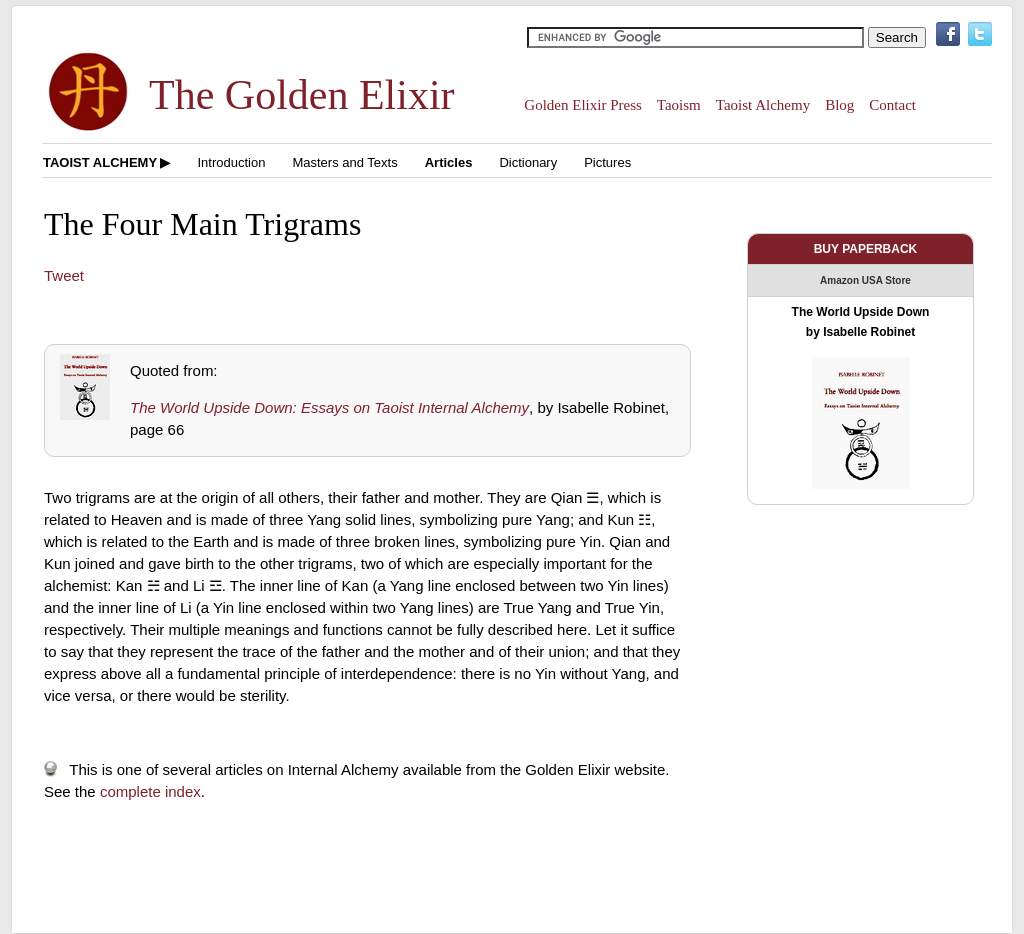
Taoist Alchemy (763, 105)
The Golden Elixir (302, 95)
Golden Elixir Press (583, 105)
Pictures (607, 162)
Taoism (679, 105)
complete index (150, 791)
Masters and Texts (344, 162)
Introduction (231, 162)
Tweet (64, 275)
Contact (892, 105)
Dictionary (528, 162)
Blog (839, 105)
